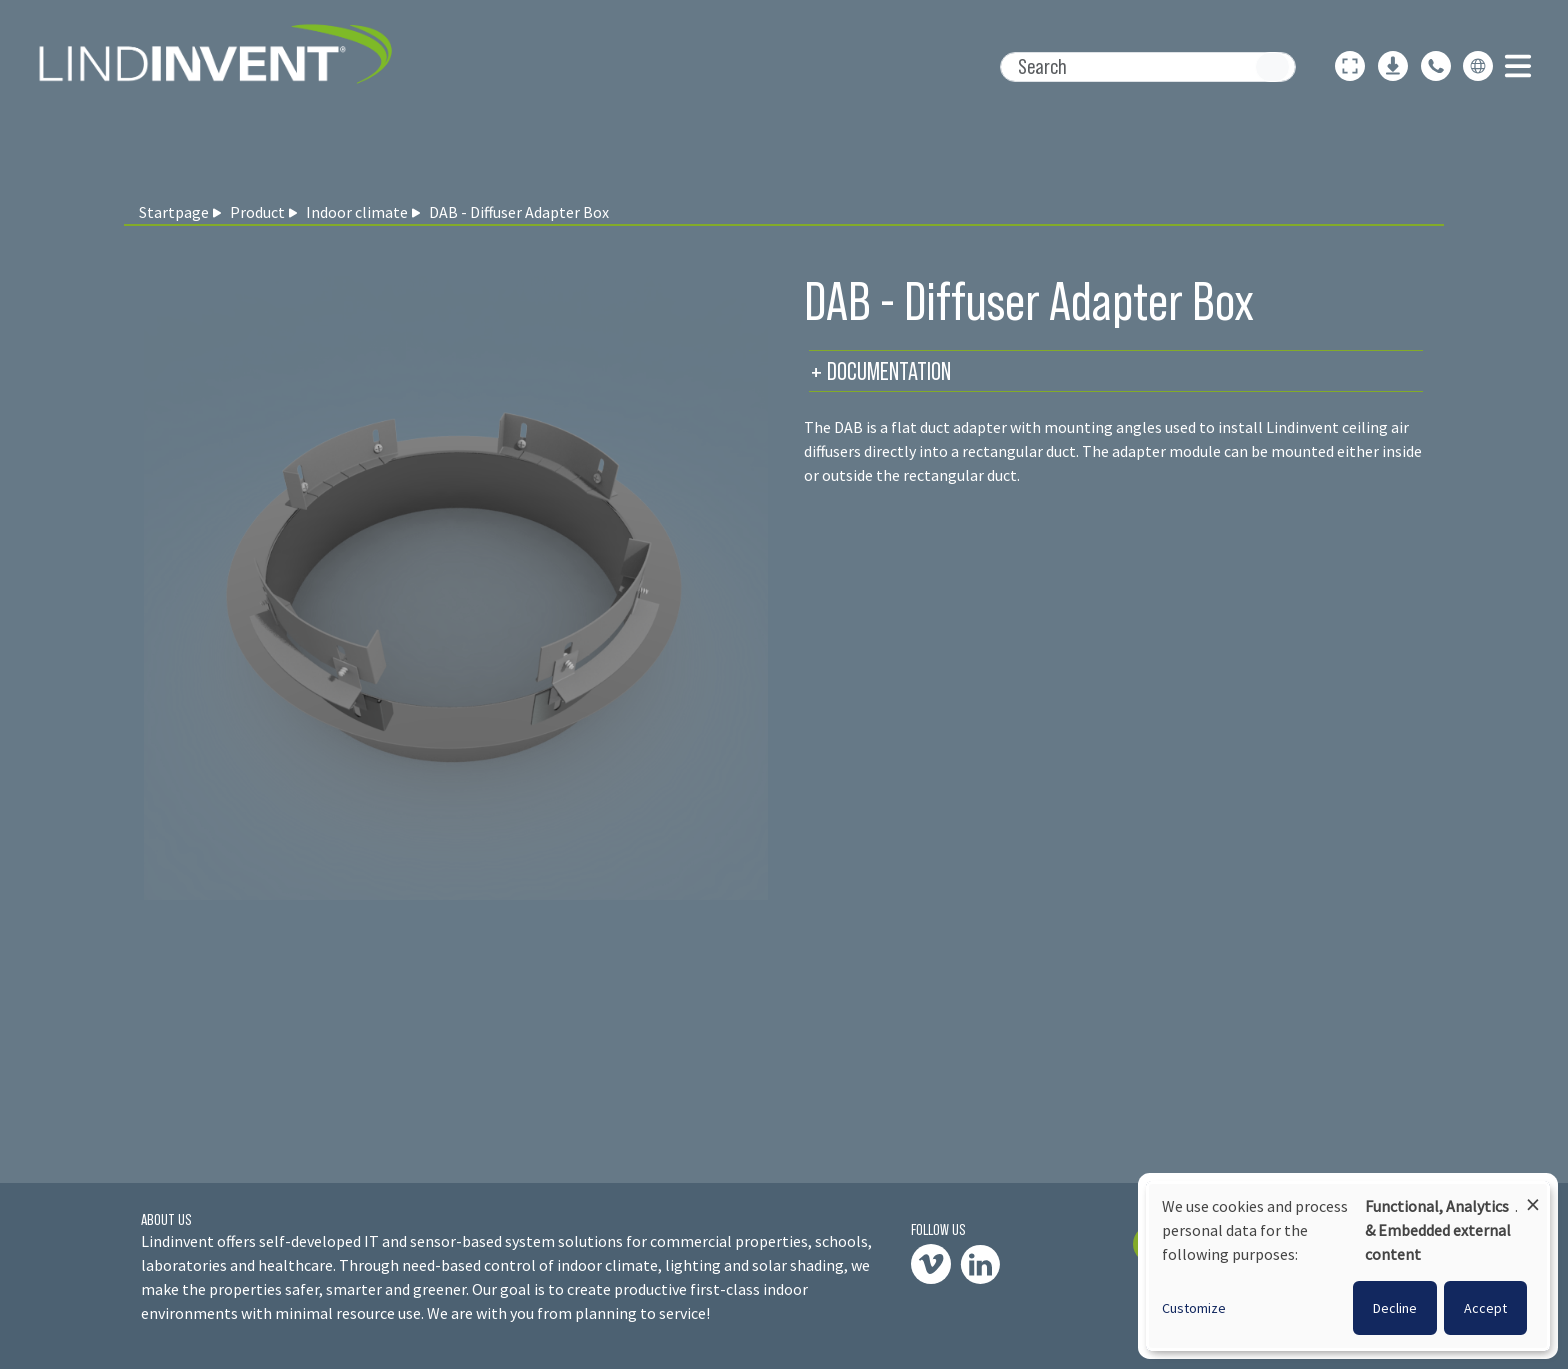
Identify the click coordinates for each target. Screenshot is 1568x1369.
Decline (1395, 1308)
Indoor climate (357, 212)
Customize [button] (1194, 1308)
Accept (1485, 1308)
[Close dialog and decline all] (1533, 1195)
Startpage (174, 212)
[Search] (1148, 67)
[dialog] (1348, 1266)
